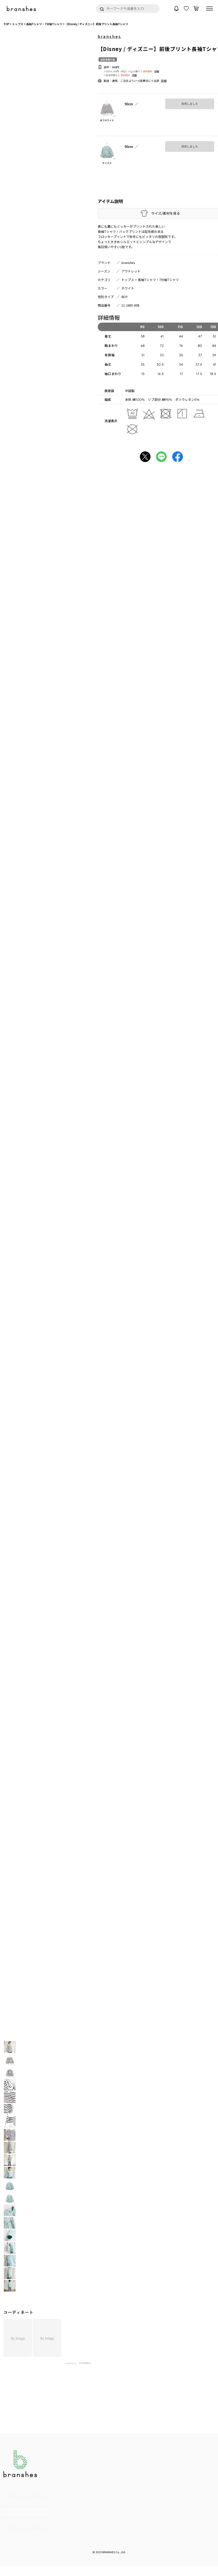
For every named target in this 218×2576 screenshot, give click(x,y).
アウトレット (131, 271)
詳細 (156, 71)
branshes (109, 36)
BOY (124, 296)
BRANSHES (108, 2552)
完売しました (189, 103)
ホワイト (127, 288)
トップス (127, 279)
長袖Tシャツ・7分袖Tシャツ (158, 279)
